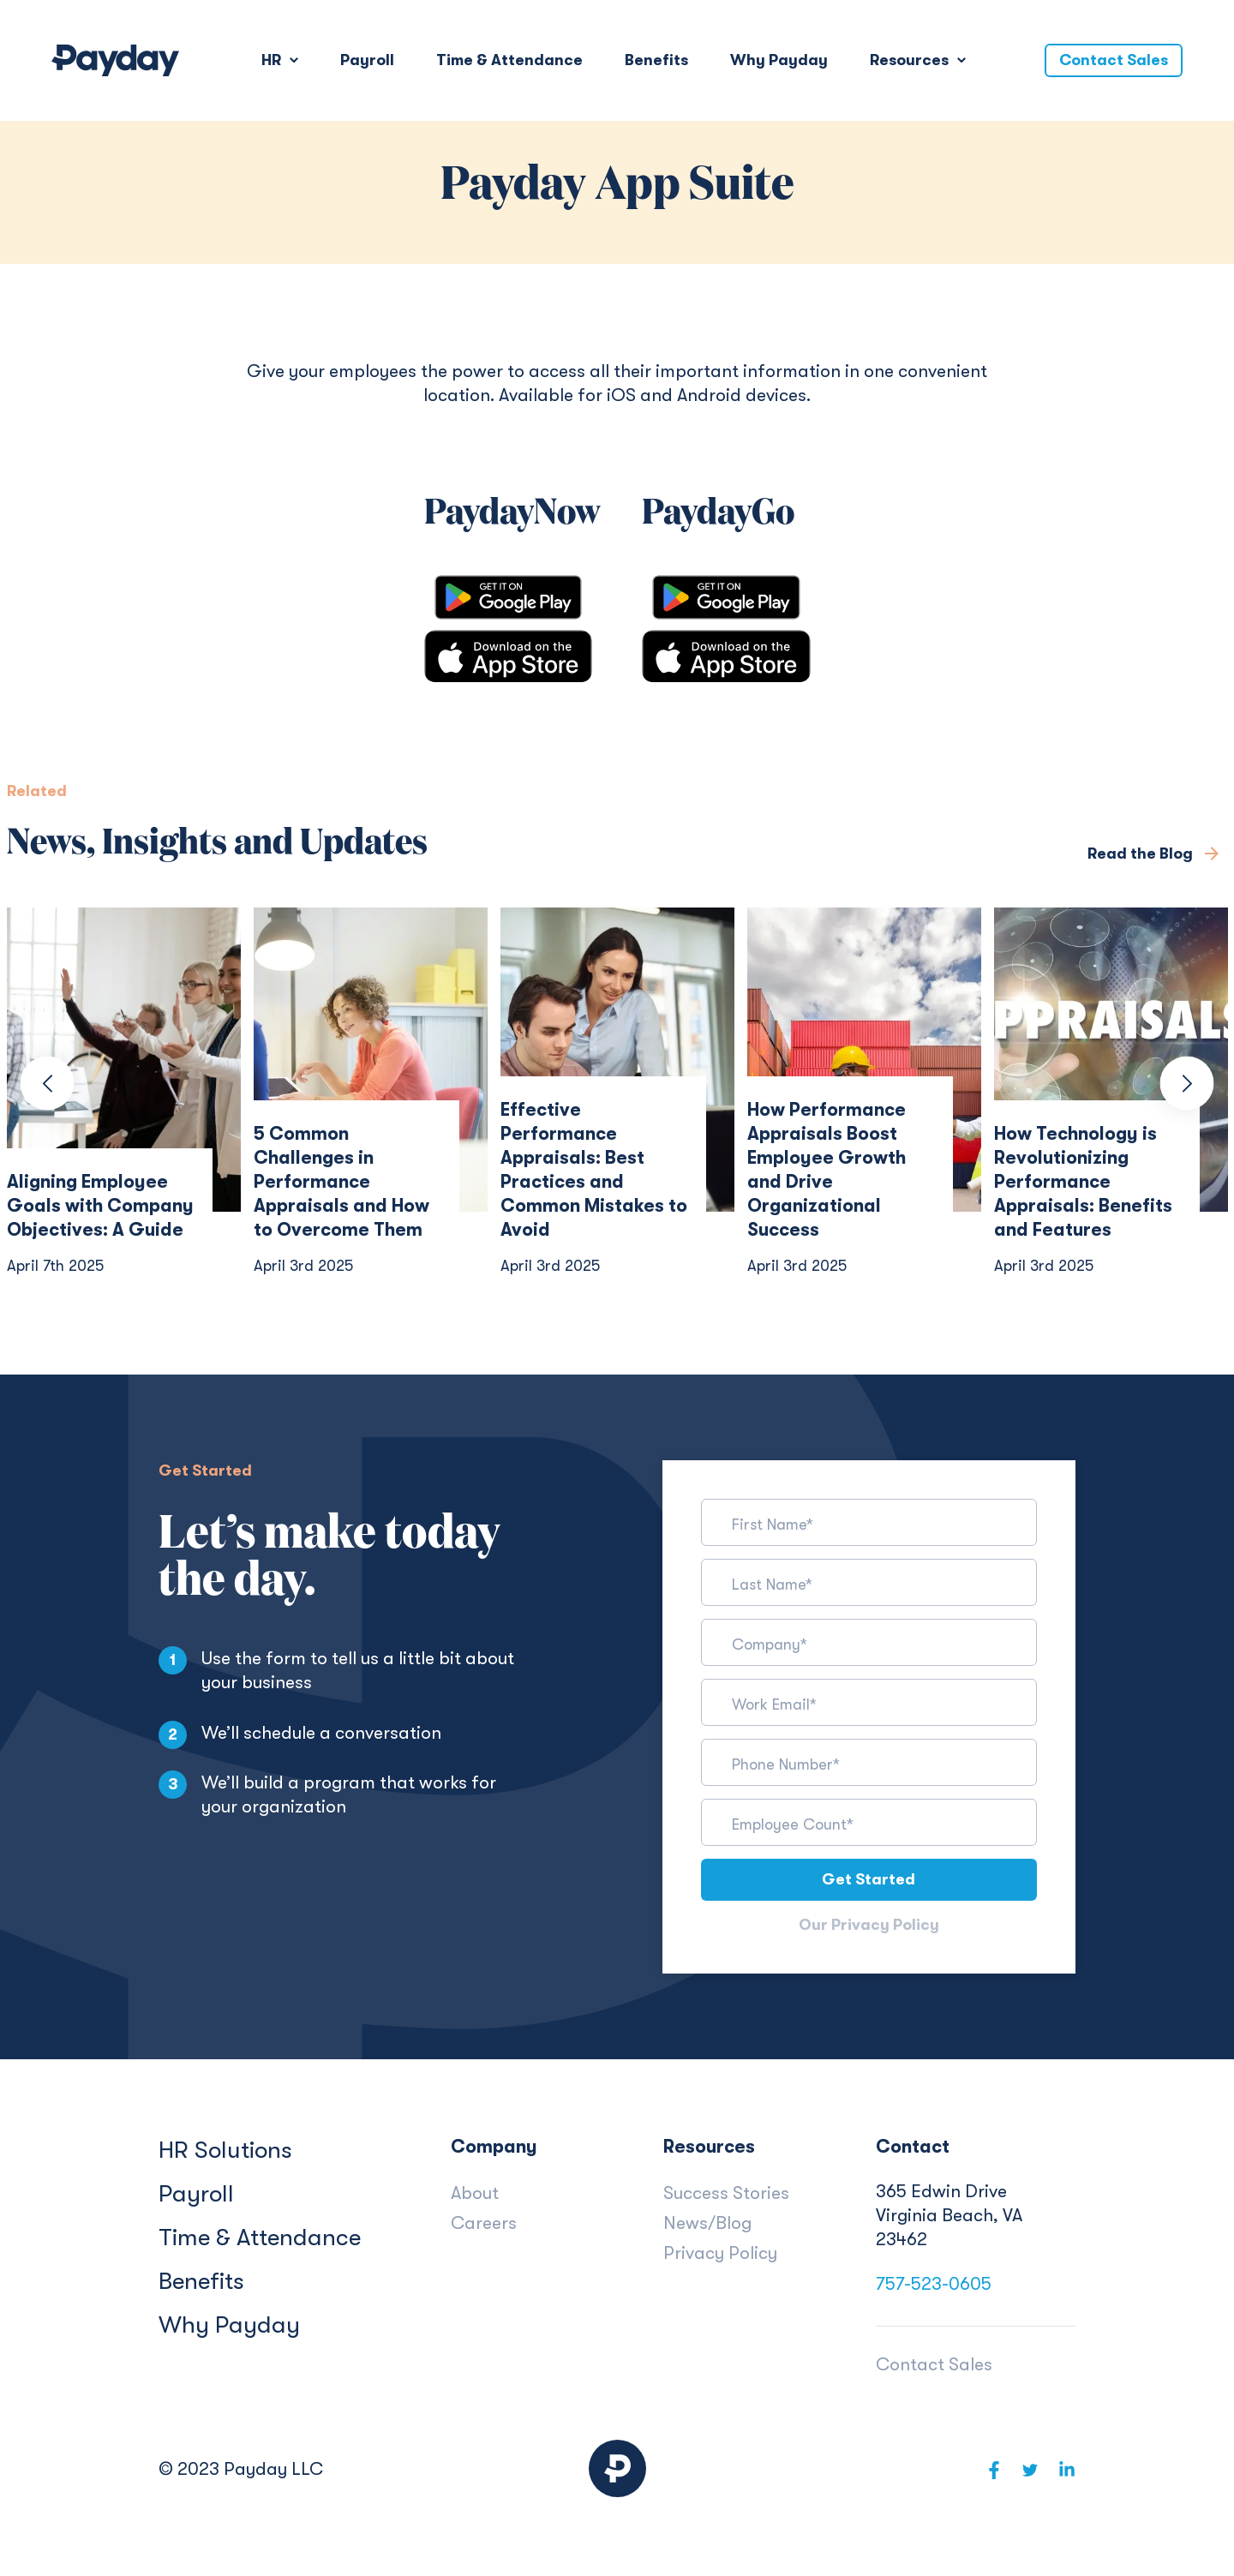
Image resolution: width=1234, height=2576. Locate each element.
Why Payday (779, 60)
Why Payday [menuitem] (229, 2326)
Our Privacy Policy (869, 1926)
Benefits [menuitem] (201, 2283)
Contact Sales (1113, 60)
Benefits (656, 60)
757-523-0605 (933, 2285)
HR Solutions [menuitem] (225, 2152)
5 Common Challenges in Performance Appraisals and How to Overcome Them (341, 1181)
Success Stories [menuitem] (726, 2194)
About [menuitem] (475, 2194)
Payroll (367, 60)
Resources (911, 60)
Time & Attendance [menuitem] (260, 2239)
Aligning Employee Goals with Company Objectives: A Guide (100, 1205)
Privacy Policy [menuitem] (720, 2254)
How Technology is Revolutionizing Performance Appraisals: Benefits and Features (1083, 1181)
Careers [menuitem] (484, 2224)
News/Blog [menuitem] (707, 2224)
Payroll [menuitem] (196, 2195)
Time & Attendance (509, 60)
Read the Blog (1141, 853)
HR (273, 60)
